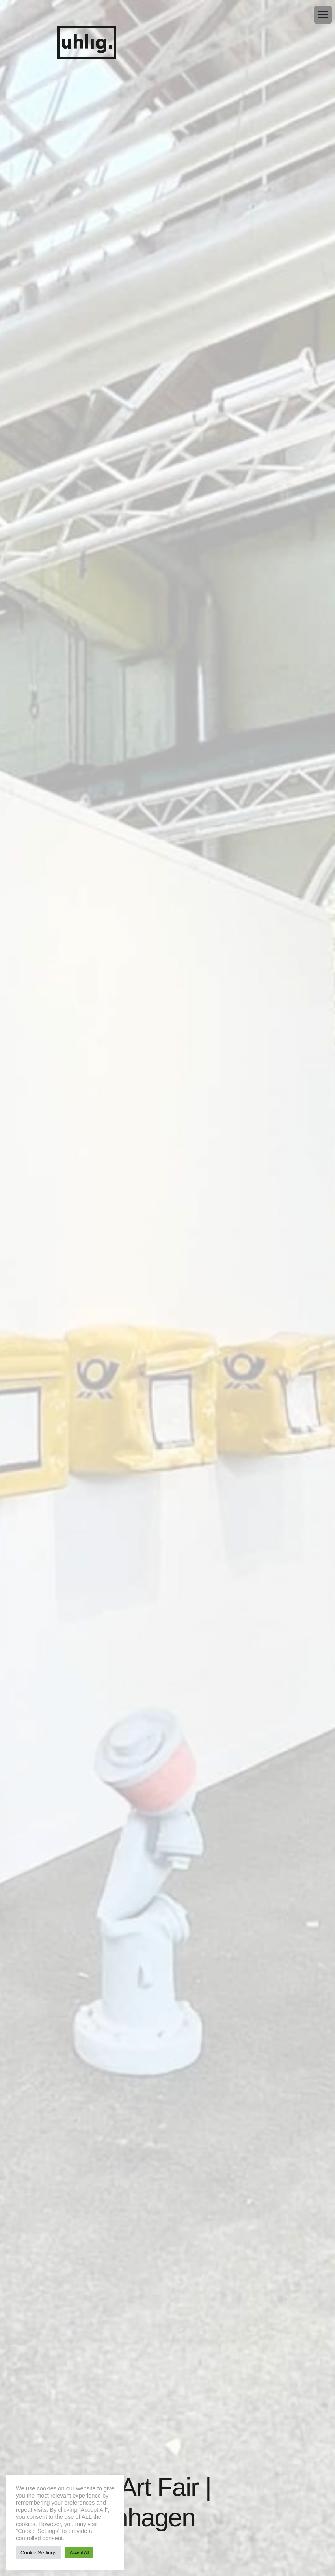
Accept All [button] (79, 2552)
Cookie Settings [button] (38, 2552)
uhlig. (87, 43)
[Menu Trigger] (323, 15)
